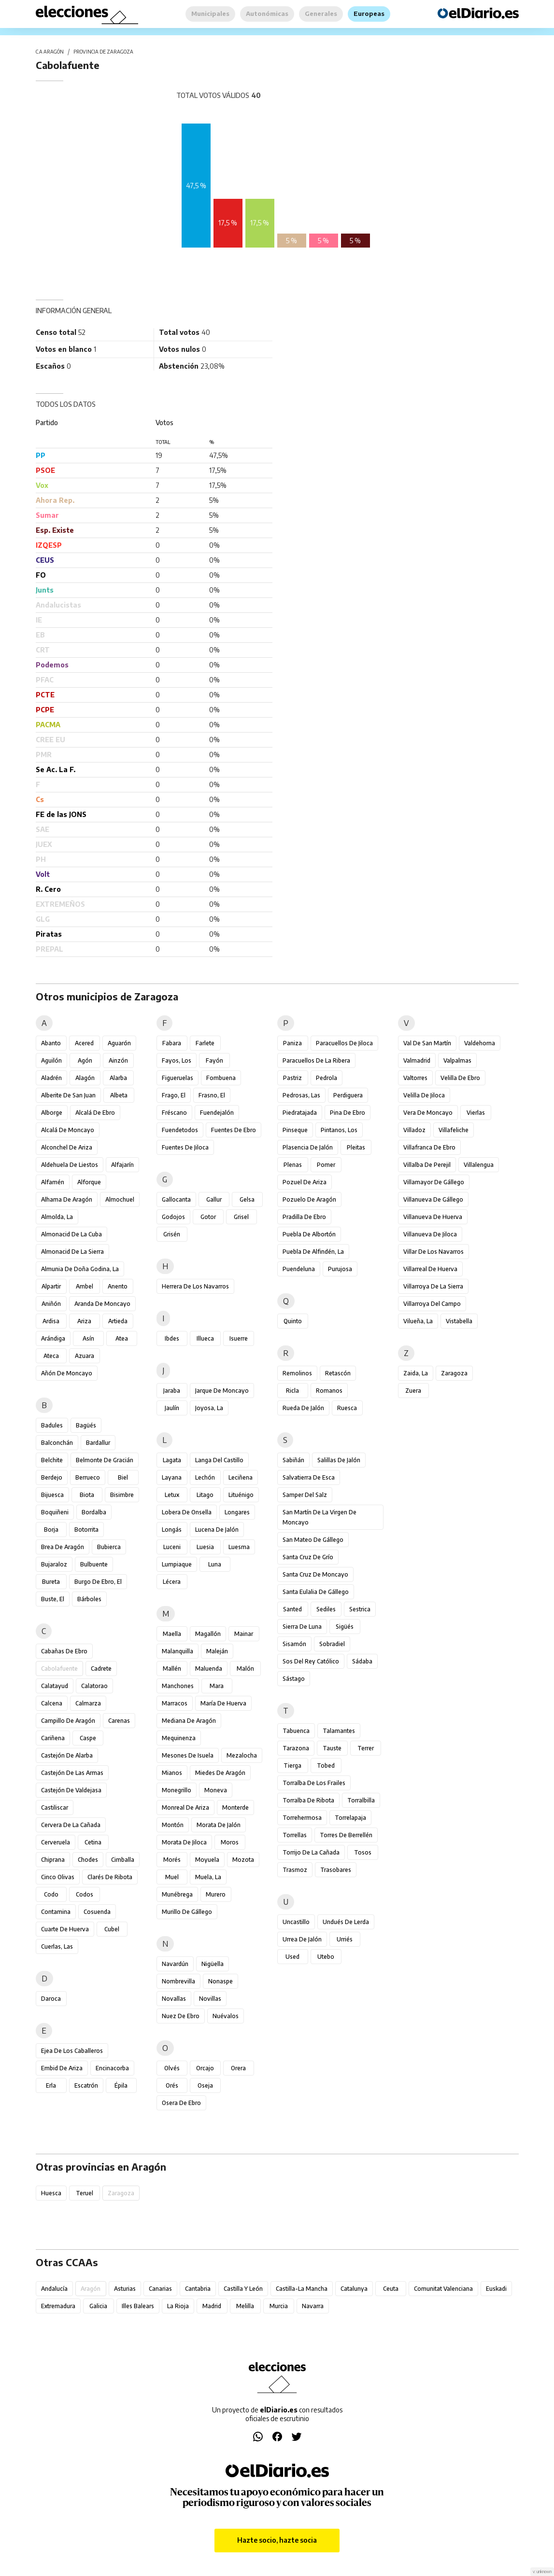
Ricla (292, 1390)
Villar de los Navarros (433, 1251)
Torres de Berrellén (346, 1835)
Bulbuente (94, 1564)
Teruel (84, 2193)
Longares (237, 1512)
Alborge (51, 1112)
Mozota (243, 1859)
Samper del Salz (305, 1494)
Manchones (178, 1686)
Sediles (326, 1609)
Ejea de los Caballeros (72, 2050)
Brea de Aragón (62, 1547)
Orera (238, 2068)
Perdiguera (348, 1095)
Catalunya (354, 2288)
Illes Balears (138, 2306)
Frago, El (173, 1095)
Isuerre (238, 1338)
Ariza (84, 1321)
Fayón (214, 1060)
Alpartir (51, 1286)
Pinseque (295, 1130)
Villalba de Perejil (427, 1164)
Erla (51, 2085)
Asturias (125, 2288)
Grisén (171, 1234)
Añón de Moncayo (66, 1373)
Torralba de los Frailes (314, 1783)
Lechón (205, 1477)
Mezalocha (242, 1755)
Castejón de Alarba (67, 1755)
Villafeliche (454, 1130)
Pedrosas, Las (301, 1095)
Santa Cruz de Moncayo (315, 1574)
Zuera (413, 1390)
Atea (121, 1338)
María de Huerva (223, 1703)
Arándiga (53, 1338)
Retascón (338, 1373)
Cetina (93, 1842)
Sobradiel (332, 1644)
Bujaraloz (54, 1564)
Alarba (118, 1077)
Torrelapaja (350, 1817)
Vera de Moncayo (428, 1112)
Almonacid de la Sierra (72, 1251)
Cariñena (53, 1738)
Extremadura (58, 2306)
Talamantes (339, 1730)
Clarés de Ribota (109, 1877)
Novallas (174, 1998)
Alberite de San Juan (68, 1095)
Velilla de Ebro (460, 1077)
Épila (121, 2085)
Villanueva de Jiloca (430, 1234)
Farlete (205, 1043)
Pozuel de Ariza (305, 1182)
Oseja (205, 2085)
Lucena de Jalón (217, 1529)
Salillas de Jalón (338, 1460)
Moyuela (207, 1859)
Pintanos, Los (339, 1130)
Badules (52, 1425)
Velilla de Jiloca (424, 1095)
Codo (51, 1894)
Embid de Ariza (62, 2068)
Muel (172, 1877)
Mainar (243, 1633)
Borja (51, 1529)
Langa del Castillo (219, 1460)
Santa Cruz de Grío (308, 1557)
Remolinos (297, 1373)
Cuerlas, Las (57, 1946)
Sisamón (294, 1644)
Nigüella (212, 1963)
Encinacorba (112, 2068)
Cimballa (122, 1859)
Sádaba (362, 1661)
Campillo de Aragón (68, 1720)
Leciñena (240, 1477)
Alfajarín (122, 1164)
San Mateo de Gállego (313, 1539)
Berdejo (51, 1477)
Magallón (208, 1633)
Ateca (51, 1355)
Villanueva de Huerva (432, 1216)
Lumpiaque (177, 1564)
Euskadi (496, 2288)
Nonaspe (220, 1981)
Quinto (293, 1321)
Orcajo (205, 2068)
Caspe (88, 1738)
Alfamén (52, 1182)
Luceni (172, 1547)
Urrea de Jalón (302, 1939)
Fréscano (174, 1112)
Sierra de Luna (302, 1626)
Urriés (345, 1939)
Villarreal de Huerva (430, 1269)
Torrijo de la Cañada (311, 1852)
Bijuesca (52, 1494)
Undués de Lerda (346, 1921)
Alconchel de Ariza (66, 1147)
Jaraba (171, 1390)
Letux (172, 1494)
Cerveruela (55, 1842)
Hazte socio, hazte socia (277, 2540)
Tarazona (296, 1748)
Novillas (210, 1998)
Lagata (172, 1460)
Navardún (175, 1963)
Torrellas (295, 1835)
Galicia (98, 2306)
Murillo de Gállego (187, 1911)
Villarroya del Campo (432, 1303)
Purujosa (340, 1269)
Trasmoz (295, 1869)
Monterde (235, 1807)
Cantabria (198, 2288)
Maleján (217, 1651)
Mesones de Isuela (187, 1755)
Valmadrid (416, 1060)
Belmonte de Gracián (104, 1460)
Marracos (174, 1703)
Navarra (313, 2306)
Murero (216, 1894)
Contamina (56, 1911)
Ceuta (390, 2288)
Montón (173, 1824)
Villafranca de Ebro (429, 1147)
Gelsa (247, 1199)
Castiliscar (54, 1807)
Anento (118, 1286)
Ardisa (51, 1321)
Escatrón (86, 2085)
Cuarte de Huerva (65, 1929)
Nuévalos (226, 2016)
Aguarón (119, 1043)
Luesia (205, 1547)
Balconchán (57, 1442)
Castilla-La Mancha (301, 2288)
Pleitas (356, 1147)
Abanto (51, 1043)
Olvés (172, 2068)
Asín (88, 1338)
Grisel (241, 1216)
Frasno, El (212, 1095)
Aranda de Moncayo (102, 1303)
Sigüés (345, 1626)
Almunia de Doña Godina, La (80, 1269)
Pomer (326, 1164)
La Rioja (178, 2306)
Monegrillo (176, 1790)
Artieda (118, 1321)
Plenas (293, 1164)
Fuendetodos (180, 1130)
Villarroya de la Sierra (433, 1286)
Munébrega (177, 1894)
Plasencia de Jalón (308, 1147)
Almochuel (119, 1199)
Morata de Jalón (219, 1824)
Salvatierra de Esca (309, 1477)
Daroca (51, 1998)
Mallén (172, 1668)
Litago (205, 1494)
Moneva (215, 1790)
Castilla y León (243, 2288)
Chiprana (53, 1859)
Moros (230, 1842)
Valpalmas (457, 1060)
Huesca (51, 2193)
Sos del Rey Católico (311, 1661)
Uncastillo (296, 1921)
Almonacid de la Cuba (71, 1234)
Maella (172, 1633)
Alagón (85, 1077)
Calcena (51, 1703)
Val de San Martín (427, 1043)
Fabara (171, 1043)
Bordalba (94, 1512)
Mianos (172, 1772)
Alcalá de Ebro (95, 1112)
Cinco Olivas (57, 1877)
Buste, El (52, 1599)
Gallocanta (176, 1199)
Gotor (208, 1216)
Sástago (294, 1678)
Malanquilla (177, 1651)
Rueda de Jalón (303, 1408)
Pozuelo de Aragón (309, 1199)
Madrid (211, 2306)
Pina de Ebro (347, 1112)
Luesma (239, 1547)
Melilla (245, 2306)
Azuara (84, 1355)
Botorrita (86, 1529)
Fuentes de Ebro (233, 1130)
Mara (217, 1686)
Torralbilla (361, 1800)
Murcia (279, 2306)
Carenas (119, 1720)
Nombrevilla (178, 1981)
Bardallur (98, 1442)
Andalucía (54, 2288)
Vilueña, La (418, 1321)
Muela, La (208, 1877)
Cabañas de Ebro (64, 1651)
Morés (172, 1859)
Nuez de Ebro (180, 2016)
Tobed (326, 1765)
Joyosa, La (209, 1408)
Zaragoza (454, 1373)
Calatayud (54, 1686)
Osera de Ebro (181, 2102)
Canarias (160, 2288)
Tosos (362, 1852)
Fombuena (221, 1077)
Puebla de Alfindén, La (313, 1251)
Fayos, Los (176, 1060)
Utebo (325, 1956)
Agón (85, 1060)
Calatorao (94, 1686)
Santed (292, 1609)
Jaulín (172, 1408)
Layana (172, 1477)
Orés (172, 2085)
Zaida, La (415, 1373)
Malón (245, 1668)
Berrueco (87, 1477)
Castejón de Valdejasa (71, 1790)
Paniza (292, 1043)
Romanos (329, 1390)
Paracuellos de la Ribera (316, 1060)
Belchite (52, 1460)
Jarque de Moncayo (222, 1390)
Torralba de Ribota (308, 1800)
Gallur (214, 1199)
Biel (123, 1477)
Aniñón (51, 1303)
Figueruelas (177, 1077)
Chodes (88, 1859)
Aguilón (51, 1060)
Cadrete (101, 1668)
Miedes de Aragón (220, 1772)
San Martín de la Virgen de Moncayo (319, 1517)
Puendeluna (299, 1269)
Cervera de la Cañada (70, 1824)
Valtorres (415, 1077)
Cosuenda (97, 1911)
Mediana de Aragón (189, 1720)
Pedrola (326, 1077)
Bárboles (89, 1599)
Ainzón (118, 1060)
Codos (84, 1894)
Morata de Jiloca (184, 1842)
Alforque (89, 1182)
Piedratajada (300, 1112)
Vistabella (459, 1321)
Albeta (119, 1095)
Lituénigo (241, 1494)
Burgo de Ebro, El (98, 1581)
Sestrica (359, 1609)
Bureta (51, 1581)
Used (292, 1956)
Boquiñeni (55, 1512)
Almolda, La (57, 1216)
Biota (87, 1494)
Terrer (365, 1748)
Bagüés (86, 1425)
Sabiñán (293, 1460)
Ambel (84, 1286)
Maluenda (208, 1668)
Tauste (332, 1748)
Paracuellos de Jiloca (344, 1043)
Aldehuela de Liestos (69, 1164)
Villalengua (479, 1164)
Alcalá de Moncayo (67, 1130)
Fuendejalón (217, 1112)
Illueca (205, 1338)
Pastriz (292, 1077)
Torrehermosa (302, 1817)
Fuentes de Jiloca (185, 1147)
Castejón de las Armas (72, 1772)
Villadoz (414, 1130)
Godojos (173, 1216)
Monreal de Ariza (185, 1807)
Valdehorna (479, 1043)
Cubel (111, 1929)
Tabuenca (296, 1730)
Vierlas (476, 1112)
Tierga (292, 1765)
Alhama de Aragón (66, 1199)
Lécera (172, 1581)
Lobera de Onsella (187, 1512)
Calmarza (88, 1703)
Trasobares (335, 1869)
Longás (172, 1529)
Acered (84, 1043)
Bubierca (109, 1547)
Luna (214, 1564)
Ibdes (172, 1338)
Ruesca (347, 1408)
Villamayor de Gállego (433, 1182)
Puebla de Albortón (309, 1234)
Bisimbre (122, 1494)
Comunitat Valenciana (443, 2288)
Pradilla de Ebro (304, 1216)
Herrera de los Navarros (195, 1286)
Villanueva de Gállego (433, 1199)
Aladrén (51, 1077)
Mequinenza (179, 1738)
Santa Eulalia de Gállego (316, 1591)
